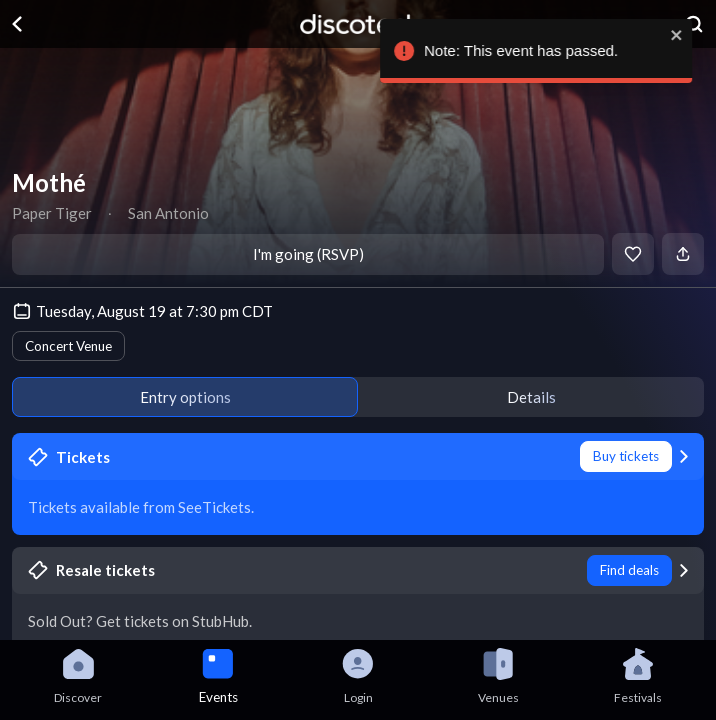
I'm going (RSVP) (308, 254)
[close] (691, 35)
